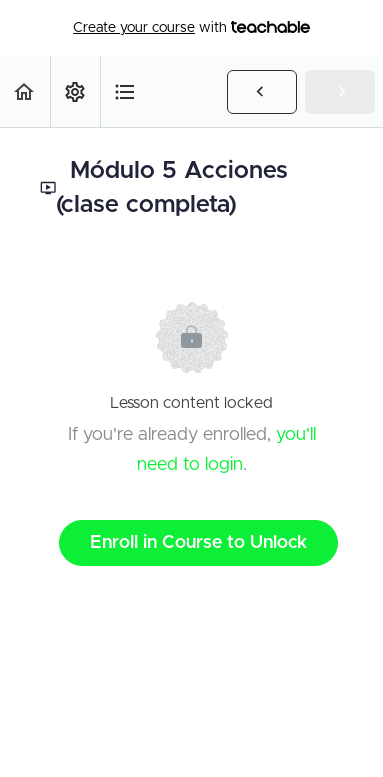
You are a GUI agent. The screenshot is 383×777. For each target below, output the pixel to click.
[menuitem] (75, 91)
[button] (25, 91)
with (191, 28)
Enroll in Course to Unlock (198, 543)
